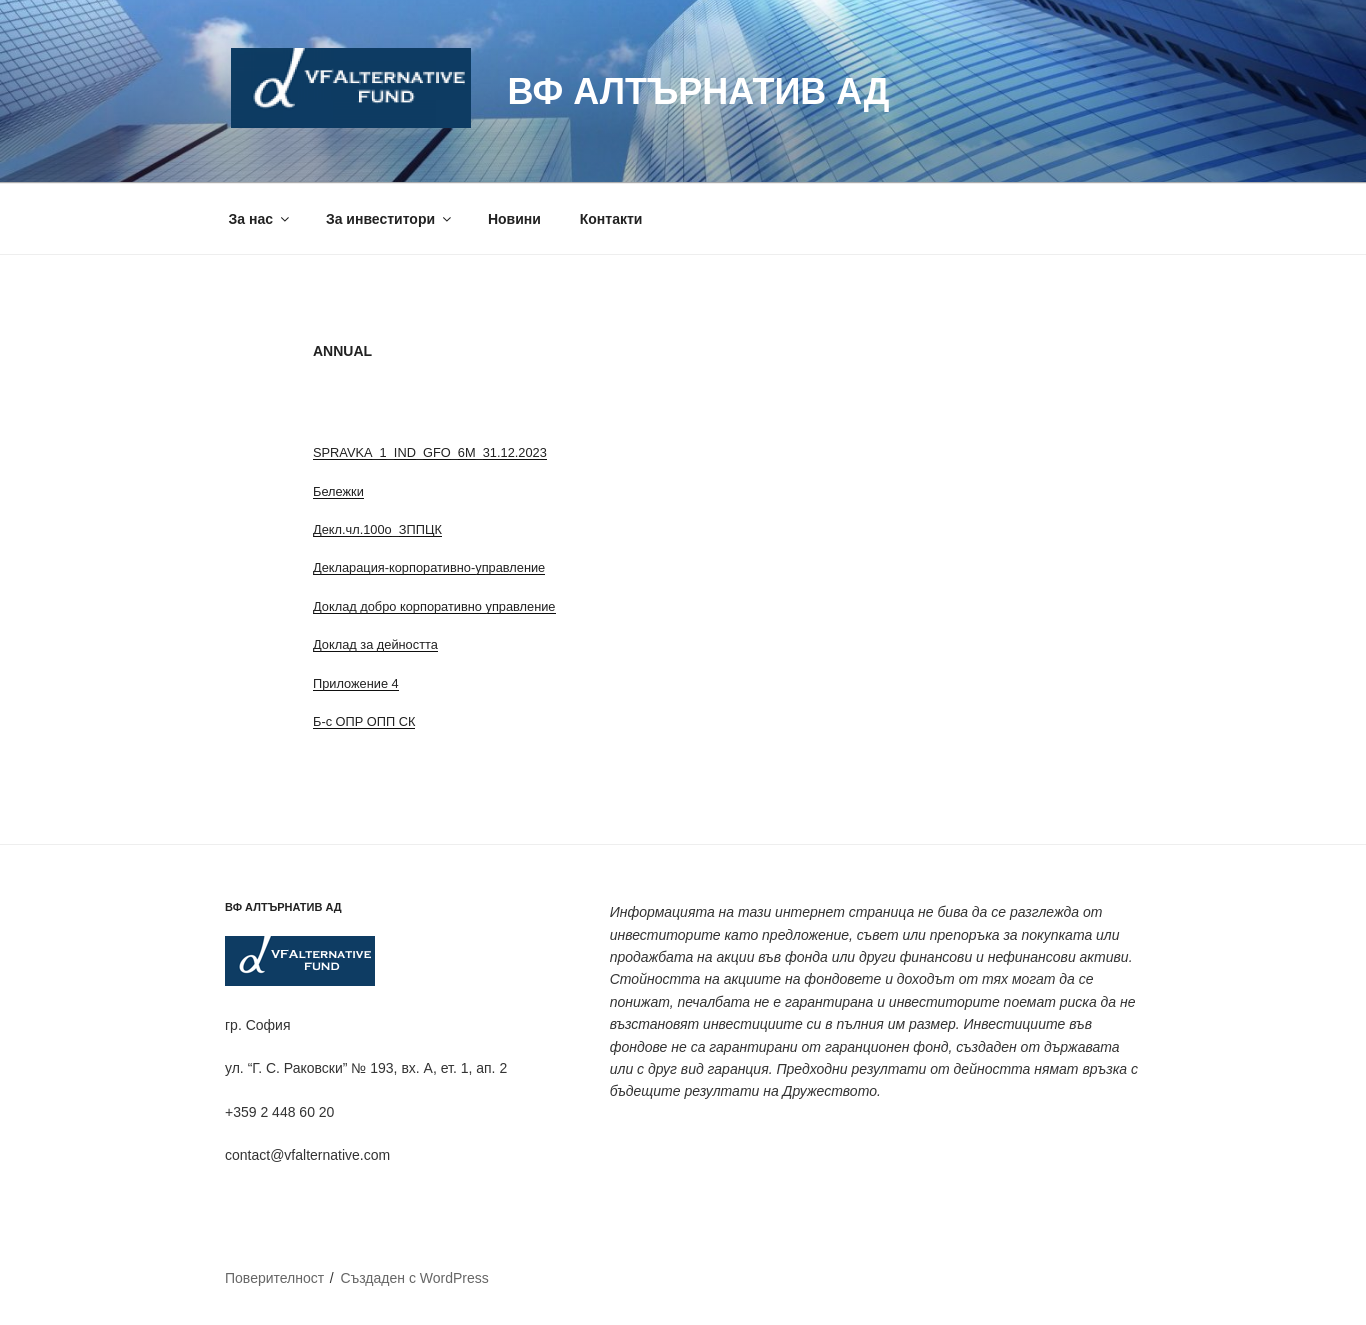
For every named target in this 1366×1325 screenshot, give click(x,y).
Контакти (611, 219)
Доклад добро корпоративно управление (434, 606)
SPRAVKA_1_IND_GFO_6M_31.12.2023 (430, 452)
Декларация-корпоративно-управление (429, 567)
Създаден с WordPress (414, 1278)
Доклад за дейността (375, 644)
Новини (514, 219)
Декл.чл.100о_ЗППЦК (377, 529)
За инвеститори (390, 219)
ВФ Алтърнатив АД (698, 91)
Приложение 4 (356, 683)
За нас (260, 219)
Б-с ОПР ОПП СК (364, 721)
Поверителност (274, 1278)
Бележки (338, 491)
